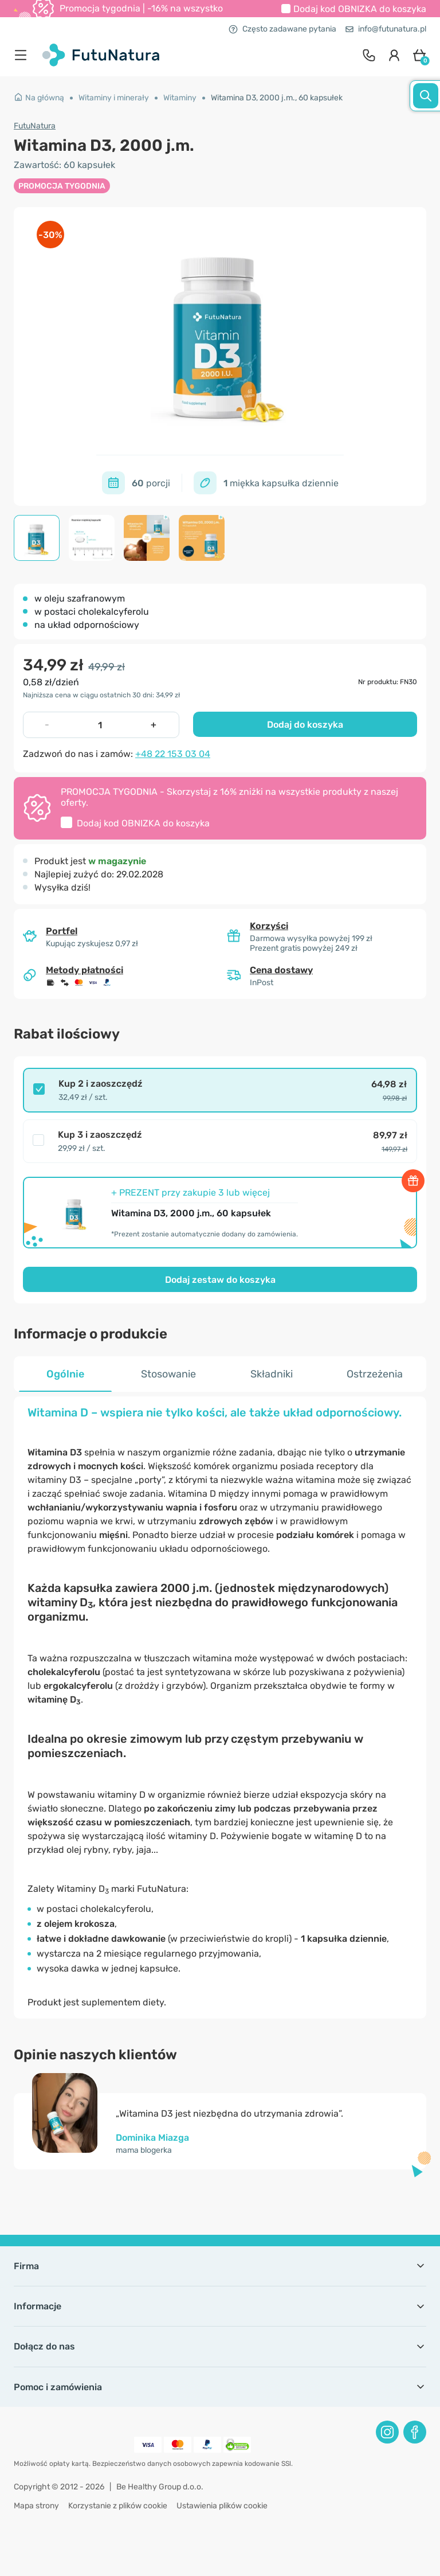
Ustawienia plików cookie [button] (222, 2506)
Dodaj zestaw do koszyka (220, 1279)
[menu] (23, 55)
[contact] (369, 55)
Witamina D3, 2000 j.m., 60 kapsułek (277, 98)
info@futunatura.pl (385, 29)
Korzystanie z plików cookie (117, 2506)
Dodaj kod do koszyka (359, 8)
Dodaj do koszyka (305, 724)
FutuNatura (35, 126)
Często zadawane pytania (282, 29)
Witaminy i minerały (113, 98)
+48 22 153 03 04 (172, 753)
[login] (394, 55)
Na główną (39, 98)
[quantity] (100, 724)
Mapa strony (36, 2506)
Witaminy (180, 98)
